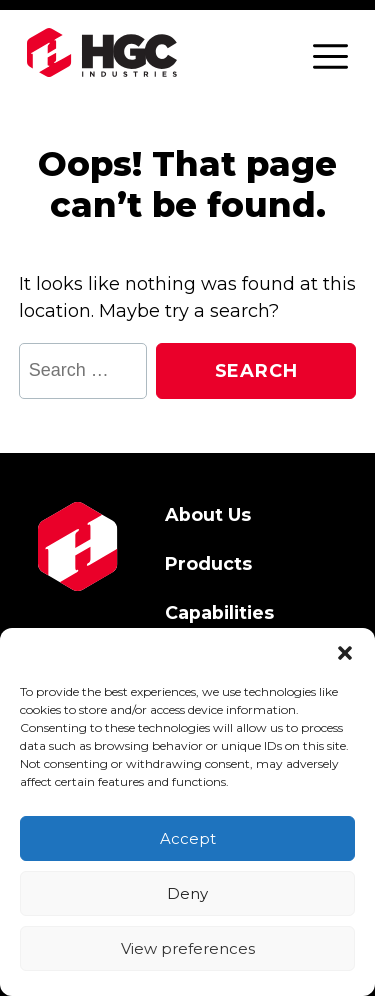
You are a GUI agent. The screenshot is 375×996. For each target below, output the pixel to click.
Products (208, 563)
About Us (208, 514)
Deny (187, 893)
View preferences (188, 948)
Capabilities (219, 612)
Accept (188, 838)
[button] (345, 653)
